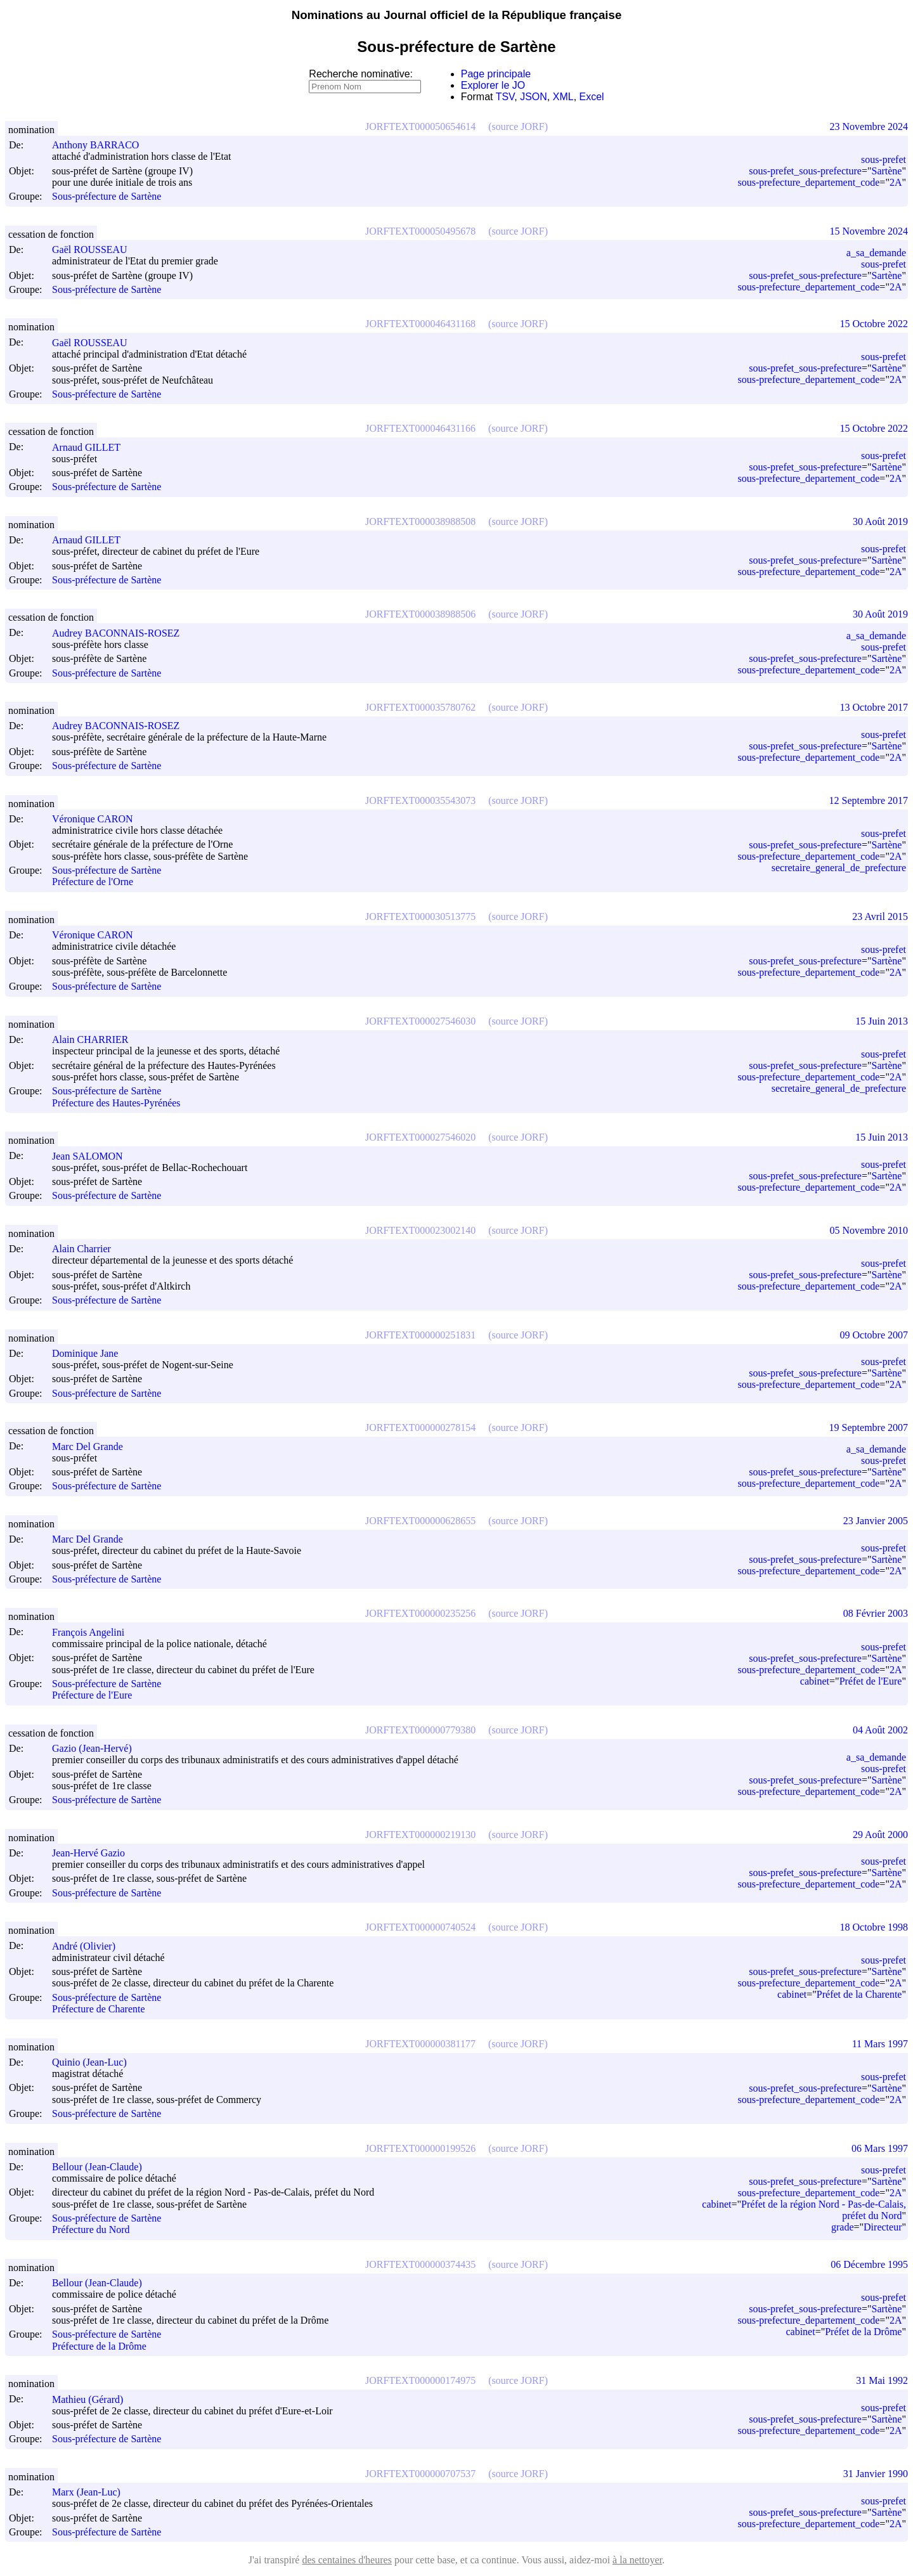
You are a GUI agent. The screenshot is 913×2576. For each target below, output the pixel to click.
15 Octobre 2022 (873, 323)
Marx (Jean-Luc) (92, 2492)
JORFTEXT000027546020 (420, 1137)
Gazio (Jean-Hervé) (97, 1748)
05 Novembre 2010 (868, 1230)
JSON (533, 96)
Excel (592, 96)
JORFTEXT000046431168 (420, 323)
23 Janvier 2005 (875, 1520)
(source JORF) (518, 126)
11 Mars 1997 (880, 2043)
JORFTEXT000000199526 (420, 2148)
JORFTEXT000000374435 (420, 2264)
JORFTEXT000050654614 (420, 126)
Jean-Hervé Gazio (94, 1853)
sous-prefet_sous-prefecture (805, 170)
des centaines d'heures (347, 2559)
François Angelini (94, 1632)
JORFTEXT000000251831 (420, 1335)
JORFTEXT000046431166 (420, 428)
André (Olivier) (89, 1946)
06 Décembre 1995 (869, 2264)
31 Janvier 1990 (875, 2473)
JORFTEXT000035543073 (420, 800)
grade (842, 2227)
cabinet (814, 1681)
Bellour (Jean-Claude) (102, 2166)
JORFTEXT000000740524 (420, 1927)
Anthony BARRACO (101, 144)
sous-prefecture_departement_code (808, 182)
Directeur (883, 2227)
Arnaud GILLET (92, 447)
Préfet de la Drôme (863, 2331)
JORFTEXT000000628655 (420, 1520)
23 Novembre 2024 (868, 126)
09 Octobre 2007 (873, 1335)
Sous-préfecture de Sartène (106, 196)
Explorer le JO (493, 85)
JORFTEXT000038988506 (420, 614)
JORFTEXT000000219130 (420, 1834)
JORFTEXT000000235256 (420, 1613)
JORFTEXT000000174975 (420, 2380)
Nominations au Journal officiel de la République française (457, 15)
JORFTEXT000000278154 (420, 1427)
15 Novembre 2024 (868, 231)
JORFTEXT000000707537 (420, 2473)
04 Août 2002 (880, 1730)
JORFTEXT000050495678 (420, 231)
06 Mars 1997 (879, 2148)
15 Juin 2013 (881, 1021)
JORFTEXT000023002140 (420, 1230)
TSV (505, 96)
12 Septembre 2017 (868, 800)
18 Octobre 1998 (873, 1927)
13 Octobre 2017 (873, 707)
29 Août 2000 (880, 1834)
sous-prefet (883, 159)
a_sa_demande (876, 252)
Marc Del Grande (93, 1446)
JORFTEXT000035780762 (420, 707)
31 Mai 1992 (882, 2380)
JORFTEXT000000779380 (420, 1730)
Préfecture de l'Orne (92, 882)
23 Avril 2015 (880, 916)
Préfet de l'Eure (870, 1681)
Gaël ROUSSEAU (95, 249)
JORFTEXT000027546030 (420, 1021)
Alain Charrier (87, 1248)
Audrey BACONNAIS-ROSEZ (121, 633)
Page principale (496, 73)
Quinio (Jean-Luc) (95, 2062)
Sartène (886, 170)
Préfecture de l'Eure (92, 1695)
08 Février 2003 (875, 1613)
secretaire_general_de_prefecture (839, 867)
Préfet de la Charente (859, 1994)
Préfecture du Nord (91, 2230)
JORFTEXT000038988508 (420, 521)
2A (896, 182)
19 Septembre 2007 (868, 1427)
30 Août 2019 (880, 521)
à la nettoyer (637, 2559)
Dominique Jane (90, 1353)
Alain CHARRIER (95, 1039)
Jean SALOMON (93, 1156)
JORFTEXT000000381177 (420, 2043)
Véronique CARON (98, 818)
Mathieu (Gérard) (93, 2399)
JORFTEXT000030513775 (420, 916)
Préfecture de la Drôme (99, 2346)
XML (563, 96)
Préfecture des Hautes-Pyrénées (116, 1102)
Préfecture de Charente (98, 2009)
